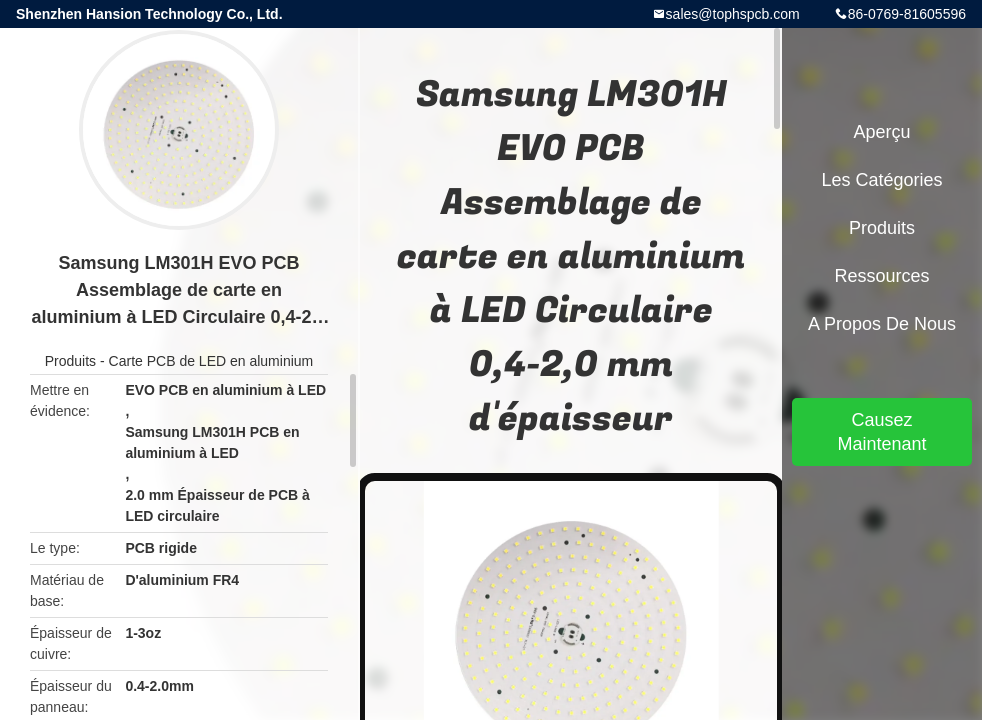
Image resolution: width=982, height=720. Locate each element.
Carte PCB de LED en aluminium (211, 361)
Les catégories (881, 180)
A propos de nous (882, 324)
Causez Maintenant (881, 432)
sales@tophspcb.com (733, 14)
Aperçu (881, 132)
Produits (70, 361)
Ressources (881, 276)
